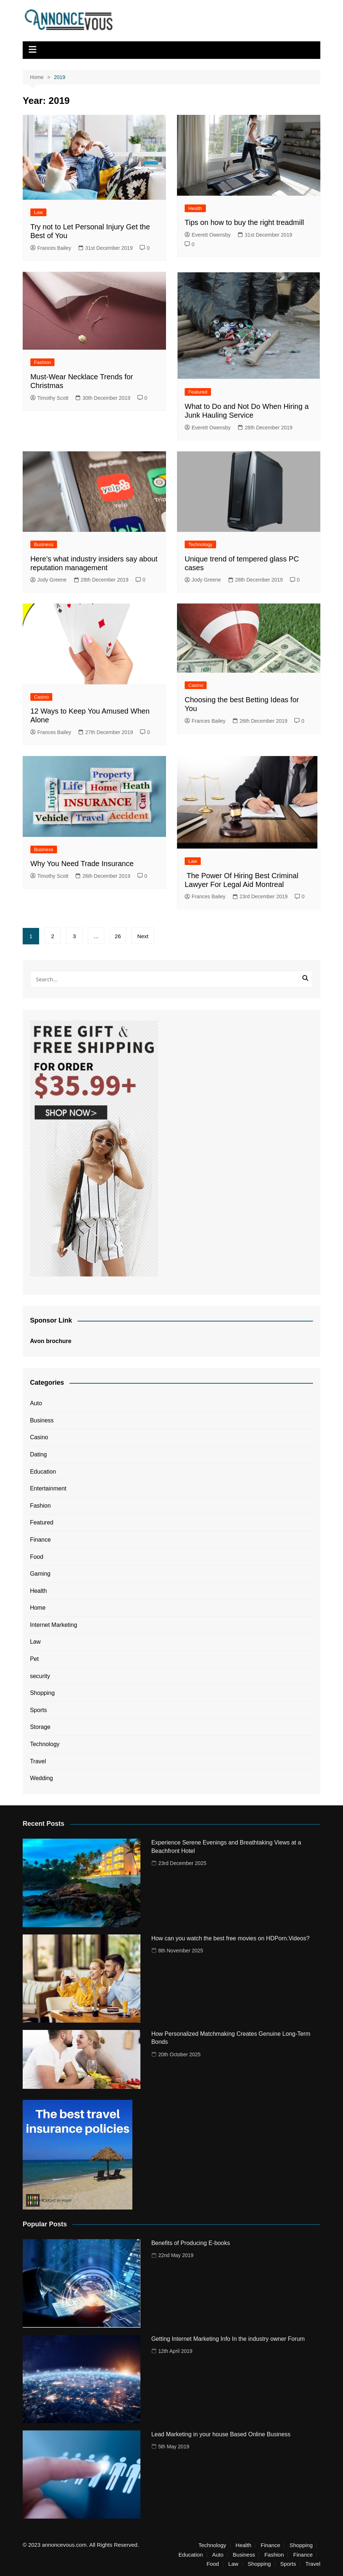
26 (118, 936)
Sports (38, 1710)
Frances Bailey (50, 248)
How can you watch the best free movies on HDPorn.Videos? (230, 1938)
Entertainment (48, 1488)
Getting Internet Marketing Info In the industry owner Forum (228, 2339)
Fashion (42, 362)
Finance (40, 1540)
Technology (200, 544)
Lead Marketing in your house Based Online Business (221, 2434)
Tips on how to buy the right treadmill (244, 222)
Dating (38, 1454)
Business (43, 544)
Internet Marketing (53, 1625)
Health (195, 208)
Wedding (41, 1778)
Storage (40, 1727)
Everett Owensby (208, 235)
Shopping (42, 1693)
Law (38, 212)
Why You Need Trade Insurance (81, 864)
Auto (36, 1403)
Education (43, 1471)
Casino (41, 697)
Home (38, 1608)
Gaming (40, 1574)
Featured (197, 392)
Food (36, 1557)
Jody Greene (48, 580)
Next (142, 936)
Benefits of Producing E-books (190, 2243)
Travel (38, 1761)
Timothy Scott (49, 398)
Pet (34, 1659)
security (40, 1676)
